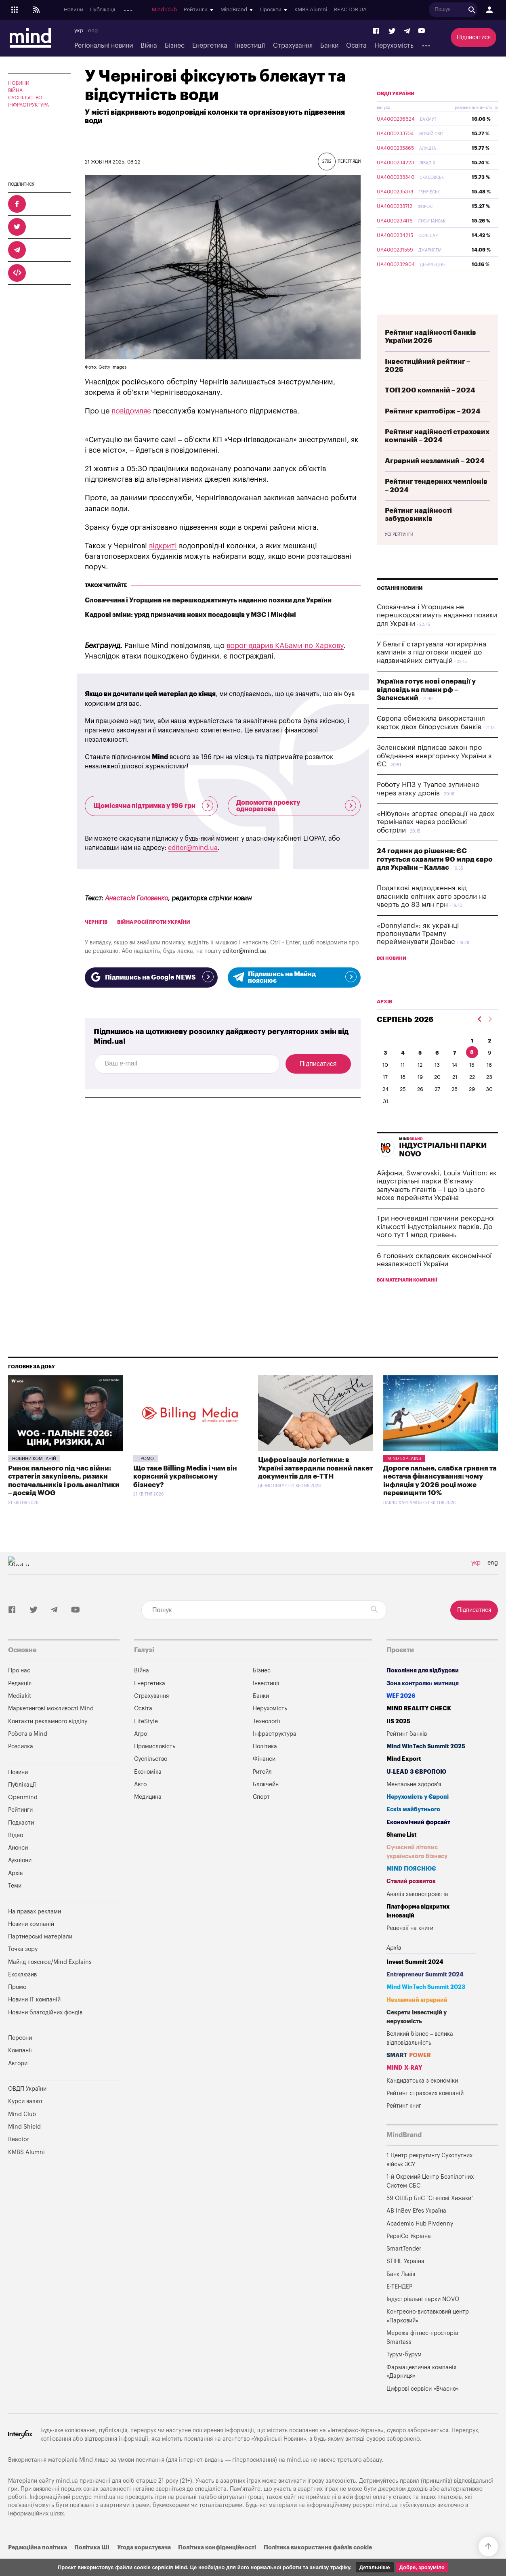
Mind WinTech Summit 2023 (425, 2006)
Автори (17, 2082)
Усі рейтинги (399, 554)
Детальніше (374, 2567)
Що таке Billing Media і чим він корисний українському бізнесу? (185, 1495)
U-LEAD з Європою (416, 1791)
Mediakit (19, 1715)
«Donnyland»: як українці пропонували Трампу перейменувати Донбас (418, 953)
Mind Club (297, 10)
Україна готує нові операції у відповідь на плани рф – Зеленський (426, 708)
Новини (73, 10)
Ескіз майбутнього (413, 1828)
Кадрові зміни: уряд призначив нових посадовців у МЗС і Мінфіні (190, 615)
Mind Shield (24, 2145)
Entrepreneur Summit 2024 (425, 1993)
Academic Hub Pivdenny (420, 2242)
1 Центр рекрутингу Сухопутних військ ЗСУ (429, 2179)
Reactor (18, 2158)
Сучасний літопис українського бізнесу (416, 1871)
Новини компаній (34, 1477)
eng (93, 30)
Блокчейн (266, 1803)
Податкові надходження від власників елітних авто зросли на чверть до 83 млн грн (432, 915)
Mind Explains (404, 1477)
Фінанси (264, 1778)
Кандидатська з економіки (422, 2099)
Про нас (19, 1689)
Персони (20, 2057)
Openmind (135, 10)
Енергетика (209, 45)
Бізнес (175, 45)
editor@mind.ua (193, 848)
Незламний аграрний (416, 2019)
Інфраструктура (28, 105)
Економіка (148, 1791)
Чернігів (96, 922)
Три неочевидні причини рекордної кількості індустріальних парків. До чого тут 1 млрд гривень (436, 1245)
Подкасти (168, 10)
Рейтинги (20, 1828)
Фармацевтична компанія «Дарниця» (421, 2391)
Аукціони (225, 10)
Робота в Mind (27, 1753)
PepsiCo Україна (408, 2255)
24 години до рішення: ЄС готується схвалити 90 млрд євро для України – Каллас (435, 878)
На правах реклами (34, 1930)
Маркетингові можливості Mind (51, 1727)
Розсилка (20, 1765)
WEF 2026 (401, 1715)
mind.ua (298, 2479)
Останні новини (400, 607)
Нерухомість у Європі (417, 1816)
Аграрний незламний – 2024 (435, 479)
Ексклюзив (22, 1993)
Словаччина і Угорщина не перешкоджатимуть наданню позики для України (208, 600)
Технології (266, 1740)
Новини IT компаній (34, 2018)
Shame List (401, 1853)
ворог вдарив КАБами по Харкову (285, 645)
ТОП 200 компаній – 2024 (430, 409)
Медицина (148, 1816)
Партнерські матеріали (40, 1955)
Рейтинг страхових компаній (425, 2112)
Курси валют (25, 2120)
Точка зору (23, 1968)
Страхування (293, 45)
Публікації (102, 10)
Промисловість (154, 1765)
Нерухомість (394, 45)
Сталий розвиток (411, 1900)
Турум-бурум (404, 2373)
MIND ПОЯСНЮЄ (411, 1887)
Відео (15, 1854)
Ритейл (262, 1791)
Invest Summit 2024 (414, 1981)
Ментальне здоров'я (413, 1803)
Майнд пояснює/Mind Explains (50, 1981)
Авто (140, 1803)
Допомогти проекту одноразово (296, 805)
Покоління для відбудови (422, 1689)
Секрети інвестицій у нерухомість (416, 2036)
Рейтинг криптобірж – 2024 (433, 430)
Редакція (19, 1702)
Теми (14, 1904)
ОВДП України (396, 112)
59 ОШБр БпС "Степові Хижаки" (429, 2217)
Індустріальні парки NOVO (423, 2318)
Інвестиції (250, 45)
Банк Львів (400, 2293)
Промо (145, 1477)
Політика (265, 1765)
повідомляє (131, 411)
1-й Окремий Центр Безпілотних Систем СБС (430, 2200)
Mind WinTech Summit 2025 (425, 1765)
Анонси (197, 10)
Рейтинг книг (403, 2124)
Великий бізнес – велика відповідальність (420, 2057)
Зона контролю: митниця (422, 1702)
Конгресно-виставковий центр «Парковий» (427, 2335)
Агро (140, 1753)
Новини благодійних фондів (45, 2031)
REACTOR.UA (483, 10)
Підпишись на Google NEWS (151, 976)
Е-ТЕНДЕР (399, 2305)
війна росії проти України (153, 922)
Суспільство (25, 97)
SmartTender (403, 2267)
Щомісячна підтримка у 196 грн (153, 805)
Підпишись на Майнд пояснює (294, 977)
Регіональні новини (103, 45)
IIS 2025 (398, 1740)
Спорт (261, 1816)
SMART (408, 2074)
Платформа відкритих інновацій (417, 1930)
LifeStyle (146, 1740)
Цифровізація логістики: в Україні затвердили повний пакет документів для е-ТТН (315, 1487)
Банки (329, 45)
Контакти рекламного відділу (47, 1740)
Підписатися (474, 37)
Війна (149, 45)
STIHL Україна (405, 2280)
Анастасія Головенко (136, 898)
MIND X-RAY (404, 2086)
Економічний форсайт (418, 1841)
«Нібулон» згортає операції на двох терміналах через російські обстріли (435, 841)
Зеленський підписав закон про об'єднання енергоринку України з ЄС (434, 775)
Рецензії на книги (409, 1947)
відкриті (163, 546)
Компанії (20, 2069)
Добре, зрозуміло (422, 2567)
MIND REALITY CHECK (418, 1727)
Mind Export (403, 1778)
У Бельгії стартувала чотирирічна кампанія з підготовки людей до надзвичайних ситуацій (431, 671)
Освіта (356, 45)
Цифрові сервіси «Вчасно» (422, 2407)
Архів (251, 10)
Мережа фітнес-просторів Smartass (422, 2356)
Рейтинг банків (406, 1753)
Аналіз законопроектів (417, 1913)
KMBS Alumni (443, 10)
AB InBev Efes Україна (416, 2229)
